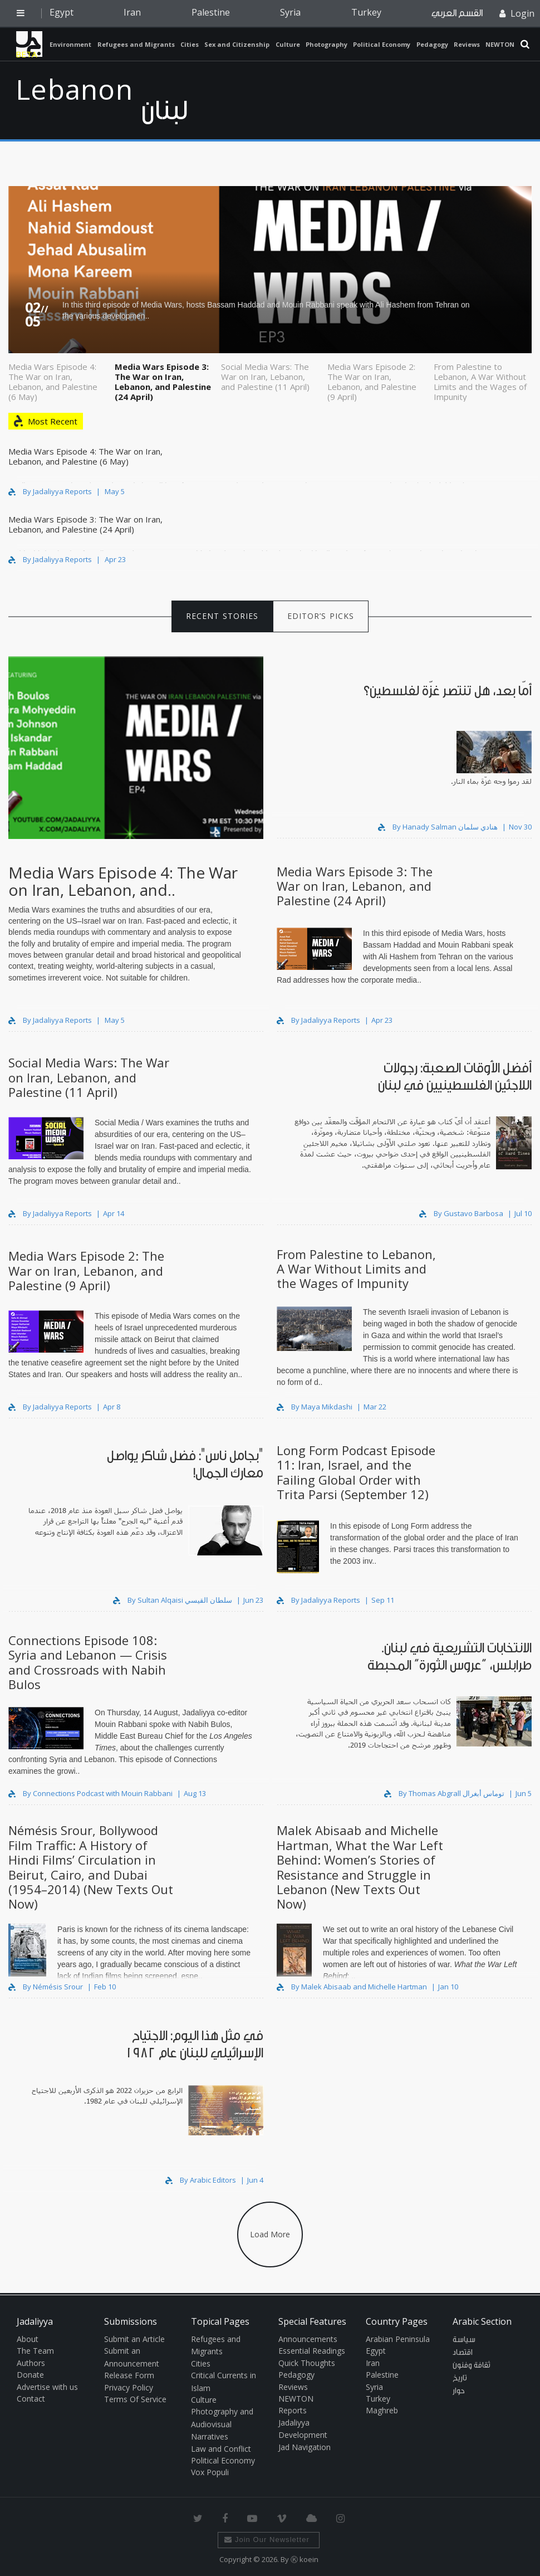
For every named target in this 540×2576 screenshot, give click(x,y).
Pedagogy (432, 44)
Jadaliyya (29, 44)
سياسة (464, 2339)
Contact (31, 2398)
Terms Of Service (135, 2399)
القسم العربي (457, 13)
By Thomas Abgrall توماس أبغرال (445, 1793)
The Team (35, 2350)
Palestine (211, 12)
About (27, 2339)
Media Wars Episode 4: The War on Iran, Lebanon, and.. (123, 881)
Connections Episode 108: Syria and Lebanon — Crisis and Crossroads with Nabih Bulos (87, 1662)
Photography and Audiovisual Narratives (222, 2424)
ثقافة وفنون (471, 2365)
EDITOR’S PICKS (321, 616)
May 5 (115, 491)
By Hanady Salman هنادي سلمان (438, 827)
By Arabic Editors (201, 2180)
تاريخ (460, 2378)
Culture (288, 44)
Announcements (307, 2339)
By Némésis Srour (46, 1987)
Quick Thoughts (306, 2363)
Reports (292, 2410)
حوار (459, 2391)
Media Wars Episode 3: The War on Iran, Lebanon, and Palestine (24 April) (163, 381)
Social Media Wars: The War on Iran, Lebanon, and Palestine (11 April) (265, 376)
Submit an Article (134, 2339)
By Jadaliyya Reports (50, 491)
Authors (31, 2363)
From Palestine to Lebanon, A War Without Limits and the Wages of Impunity (480, 381)
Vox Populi (210, 2472)
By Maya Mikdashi (315, 1407)
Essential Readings (311, 2350)
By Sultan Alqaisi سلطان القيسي (173, 1600)
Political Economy (381, 44)
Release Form (129, 2375)
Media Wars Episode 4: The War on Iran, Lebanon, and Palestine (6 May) (52, 381)
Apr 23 (115, 559)
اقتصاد (463, 2352)
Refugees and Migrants (136, 44)
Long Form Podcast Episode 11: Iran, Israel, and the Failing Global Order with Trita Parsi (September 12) (356, 1472)
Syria (290, 12)
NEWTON (499, 44)
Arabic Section (482, 2321)
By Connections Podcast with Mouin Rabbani (91, 1793)
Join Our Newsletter (267, 2539)
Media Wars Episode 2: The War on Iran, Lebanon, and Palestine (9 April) (371, 381)
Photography (326, 44)
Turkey (366, 12)
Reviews (467, 44)
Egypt (61, 12)
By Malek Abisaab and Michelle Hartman (353, 1987)
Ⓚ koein (304, 2559)
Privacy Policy (128, 2387)
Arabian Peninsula (398, 2339)
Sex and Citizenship (236, 44)
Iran (132, 12)
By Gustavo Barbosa (462, 1213)
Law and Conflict (221, 2448)
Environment (70, 44)
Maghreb (382, 2410)
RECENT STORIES (222, 616)
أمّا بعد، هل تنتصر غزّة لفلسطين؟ (448, 691)
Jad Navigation (304, 2447)
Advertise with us (47, 2387)
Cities (189, 44)
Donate (30, 2374)
